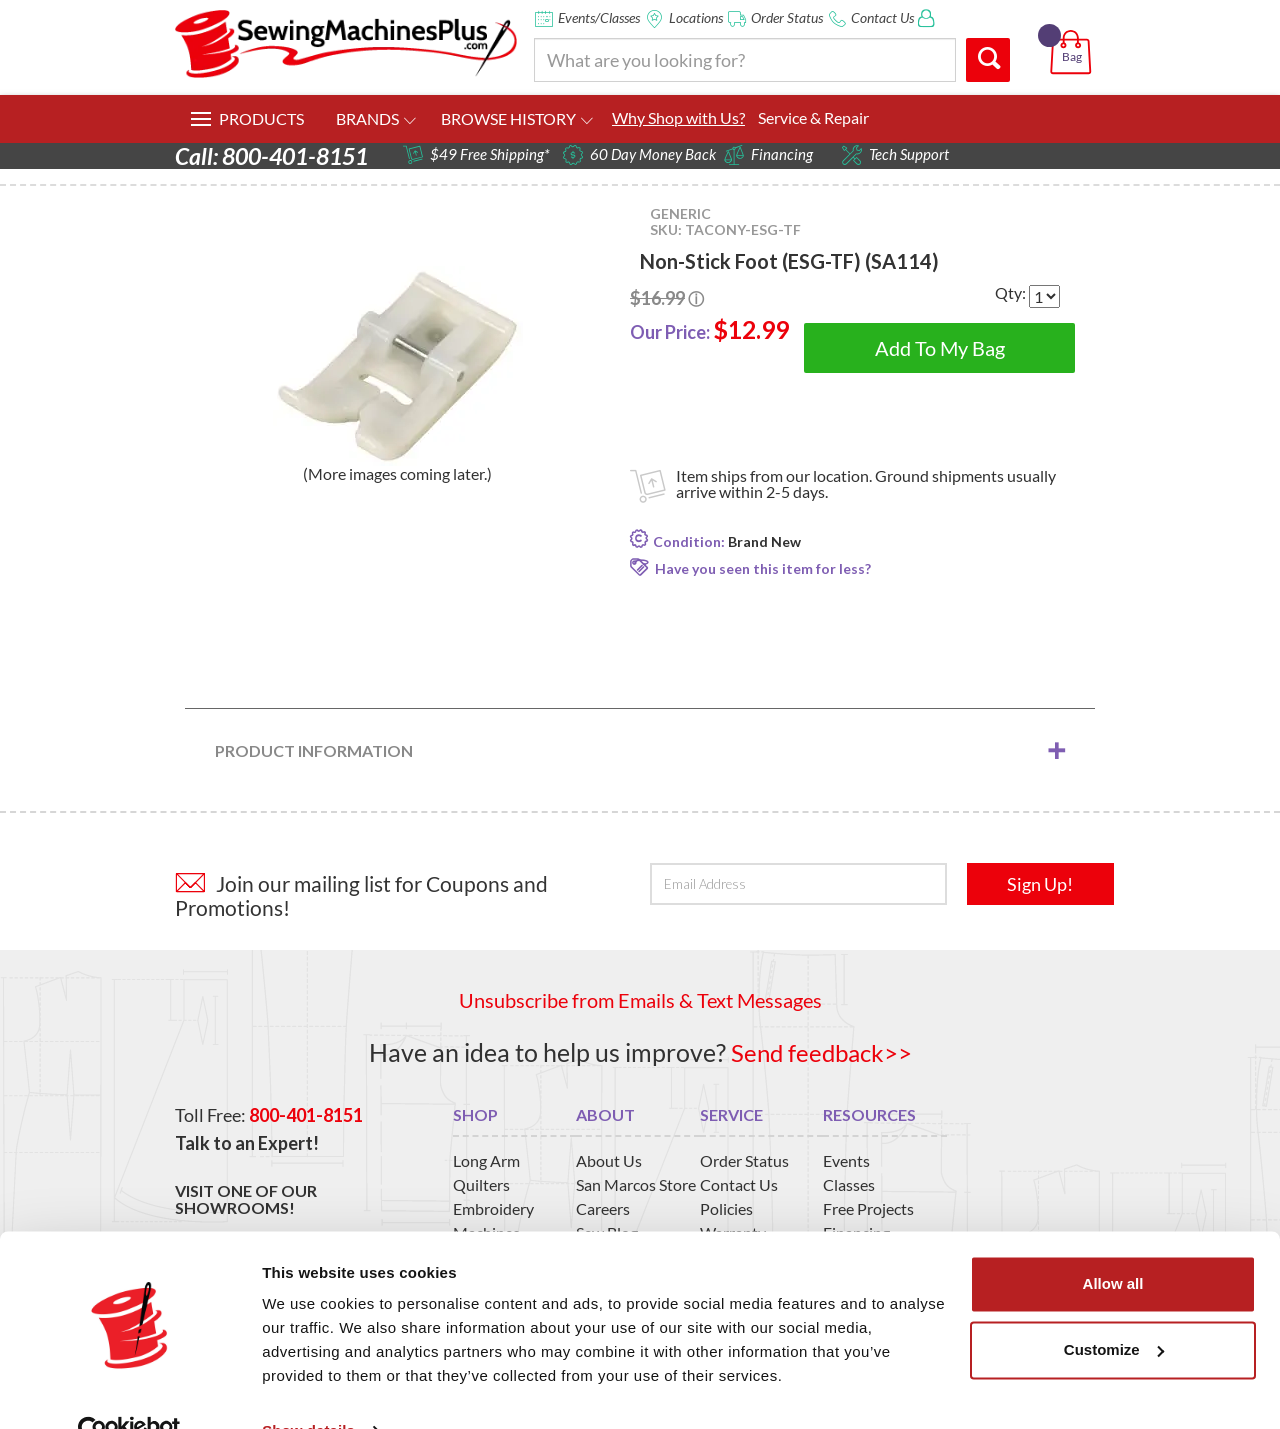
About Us (609, 1160)
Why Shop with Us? (678, 117)
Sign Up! (1040, 884)
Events (846, 1160)
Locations (696, 17)
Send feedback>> (821, 1052)
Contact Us (882, 17)
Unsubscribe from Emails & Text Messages (640, 1000)
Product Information (314, 750)
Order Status (787, 17)
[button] (1074, 29)
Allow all (1113, 1242)
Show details (308, 1389)
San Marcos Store (636, 1184)
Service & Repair (813, 117)
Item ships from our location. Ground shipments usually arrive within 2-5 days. (866, 483)
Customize (1114, 1307)
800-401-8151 (306, 1114)
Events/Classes (599, 17)
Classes (849, 1184)
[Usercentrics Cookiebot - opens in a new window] (129, 1390)
